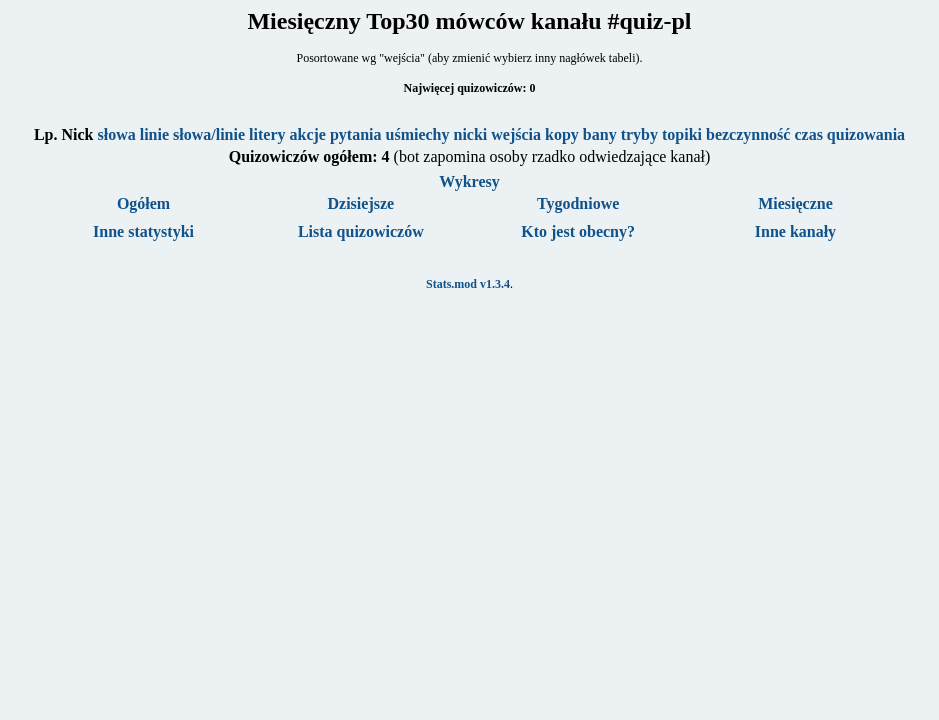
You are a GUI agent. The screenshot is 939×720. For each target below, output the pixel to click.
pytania (356, 134)
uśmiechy (418, 134)
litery (267, 134)
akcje (307, 134)
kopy (562, 134)
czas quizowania (849, 134)
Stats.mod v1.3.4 (468, 284)
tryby (639, 134)
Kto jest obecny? (578, 231)
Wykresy (469, 181)
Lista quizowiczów (361, 231)
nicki (471, 134)
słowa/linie (209, 134)
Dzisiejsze (361, 203)
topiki (682, 134)
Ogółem (143, 203)
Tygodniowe (578, 203)
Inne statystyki (143, 231)
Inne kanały (795, 231)
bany (600, 134)
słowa (116, 134)
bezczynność (748, 134)
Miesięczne (795, 203)
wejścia (516, 134)
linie (154, 134)
